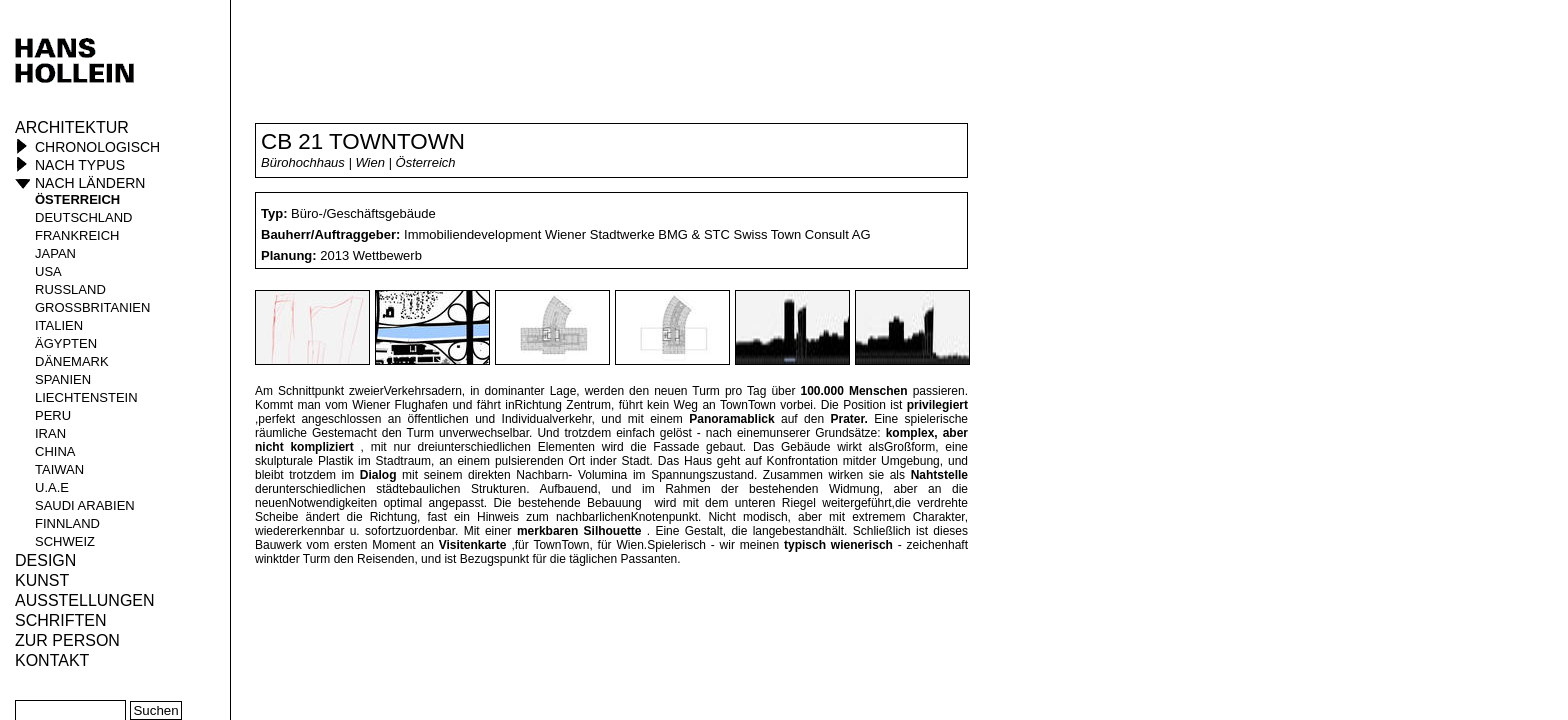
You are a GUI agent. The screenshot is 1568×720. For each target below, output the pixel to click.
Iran (50, 433)
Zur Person (67, 640)
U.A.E (52, 487)
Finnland (67, 523)
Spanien (63, 379)
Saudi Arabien (85, 505)
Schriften (61, 620)
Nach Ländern (90, 183)
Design (45, 560)
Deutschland (84, 217)
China (55, 451)
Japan (55, 253)
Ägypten (66, 343)
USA (48, 271)
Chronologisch (97, 147)
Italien (59, 325)
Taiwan (59, 469)
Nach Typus (80, 165)
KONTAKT (52, 660)
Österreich (77, 199)
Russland (70, 289)
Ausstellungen (85, 600)
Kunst (42, 580)
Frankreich (77, 235)
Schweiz (65, 541)
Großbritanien (92, 307)
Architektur (72, 127)
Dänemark (72, 361)
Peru (53, 415)
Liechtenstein (86, 397)
